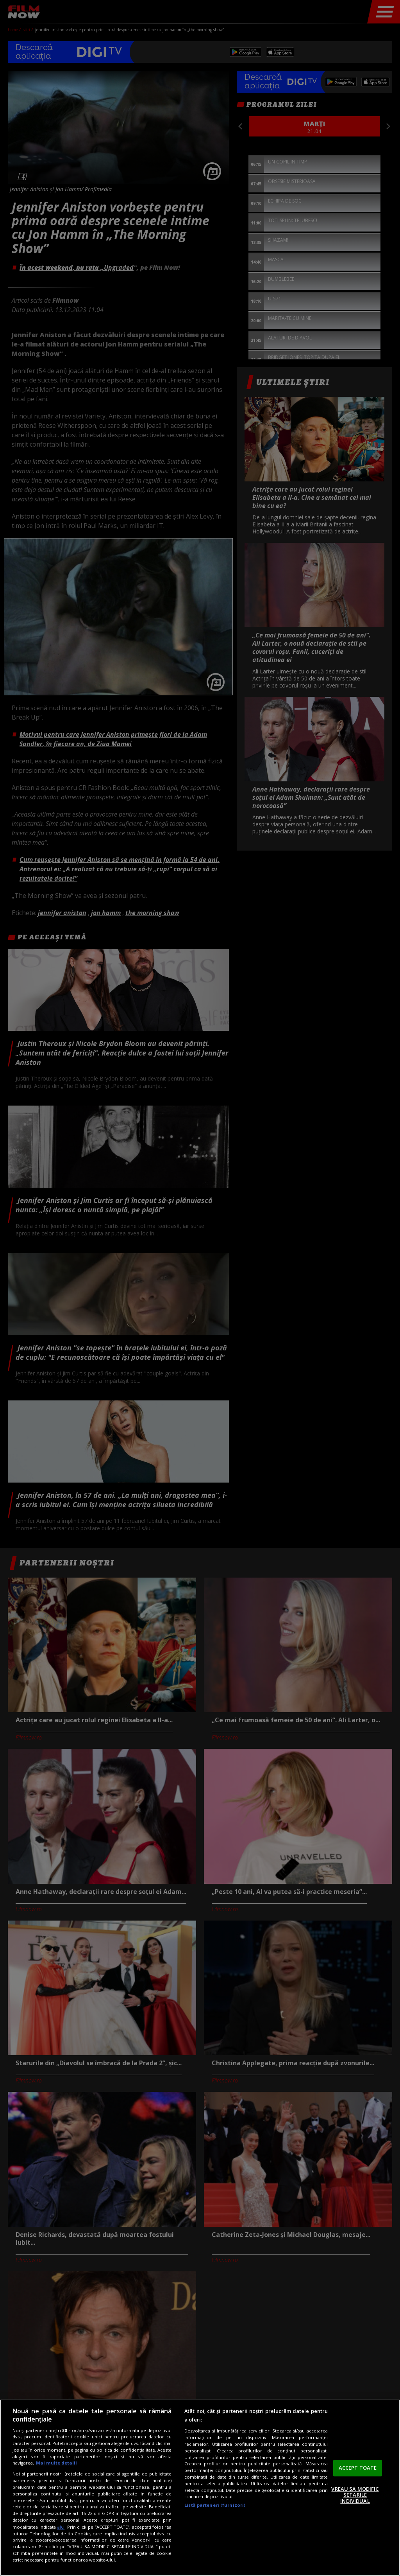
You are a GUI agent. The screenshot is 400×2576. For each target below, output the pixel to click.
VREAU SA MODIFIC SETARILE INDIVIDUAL (355, 2494)
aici (60, 2527)
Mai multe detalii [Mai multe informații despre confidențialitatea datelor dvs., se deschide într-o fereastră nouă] (56, 2463)
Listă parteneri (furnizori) (214, 2505)
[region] (200, 2487)
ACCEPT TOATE (358, 2467)
